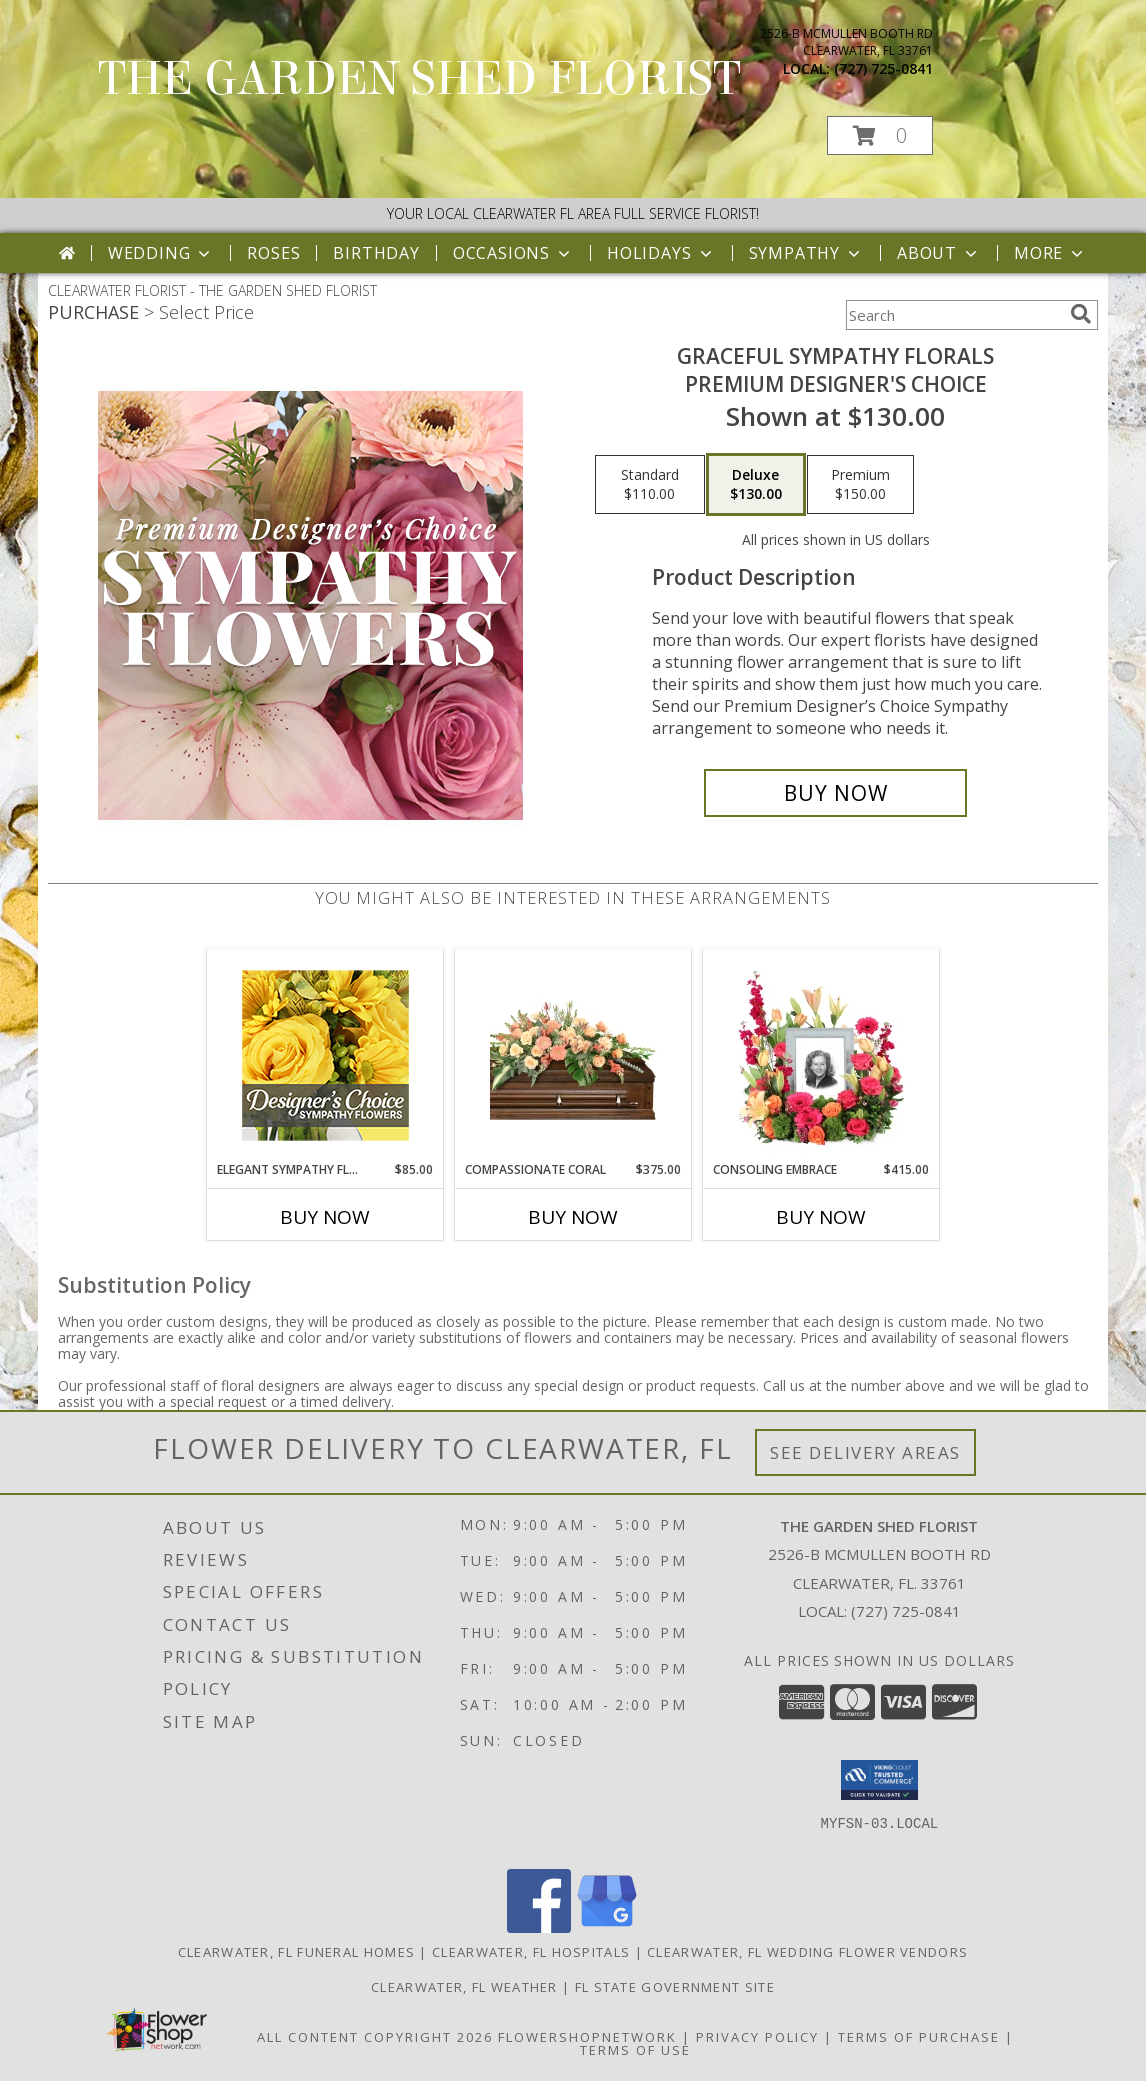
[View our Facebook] (539, 1927)
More (1050, 253)
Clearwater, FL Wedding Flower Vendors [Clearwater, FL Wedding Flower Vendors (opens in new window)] (807, 1952)
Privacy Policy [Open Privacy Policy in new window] (757, 2037)
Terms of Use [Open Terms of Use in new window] (635, 2050)
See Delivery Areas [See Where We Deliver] (865, 1452)
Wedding (161, 253)
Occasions (513, 253)
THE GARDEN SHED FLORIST (419, 79)
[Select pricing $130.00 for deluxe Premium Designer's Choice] (756, 485)
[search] (1081, 314)
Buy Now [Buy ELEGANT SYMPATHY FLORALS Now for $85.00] (325, 1217)
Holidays (661, 253)
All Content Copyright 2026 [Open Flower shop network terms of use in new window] (375, 2037)
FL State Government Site (675, 1987)
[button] (880, 135)
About (939, 253)
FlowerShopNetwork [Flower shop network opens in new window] (587, 2037)
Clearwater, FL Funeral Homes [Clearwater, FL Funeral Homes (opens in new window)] (296, 1952)
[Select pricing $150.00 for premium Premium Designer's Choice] (860, 485)
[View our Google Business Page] (607, 1927)
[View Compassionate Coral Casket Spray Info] (573, 1055)
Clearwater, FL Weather (464, 1987)
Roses (273, 253)
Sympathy (806, 253)
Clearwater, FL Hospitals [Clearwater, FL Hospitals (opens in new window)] (531, 1952)
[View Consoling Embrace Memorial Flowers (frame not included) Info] (821, 1055)
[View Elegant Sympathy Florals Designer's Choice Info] (325, 1055)
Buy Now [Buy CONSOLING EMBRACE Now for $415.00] (821, 1217)
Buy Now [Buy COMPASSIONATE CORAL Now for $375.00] (573, 1217)
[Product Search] (954, 315)
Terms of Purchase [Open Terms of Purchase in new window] (919, 2037)
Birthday (376, 253)
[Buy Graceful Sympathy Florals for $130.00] (835, 793)
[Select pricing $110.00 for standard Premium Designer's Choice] (650, 485)
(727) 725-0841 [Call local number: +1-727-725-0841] (883, 68)
